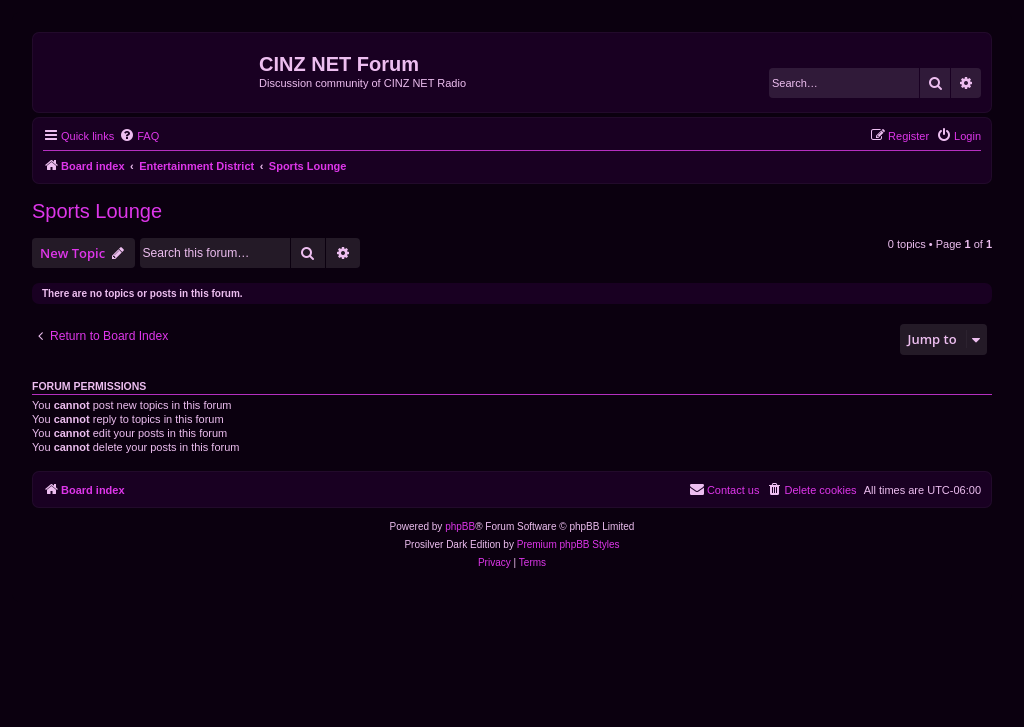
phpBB (460, 526)
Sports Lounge (97, 211)
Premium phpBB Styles (568, 544)
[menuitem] (139, 136)
